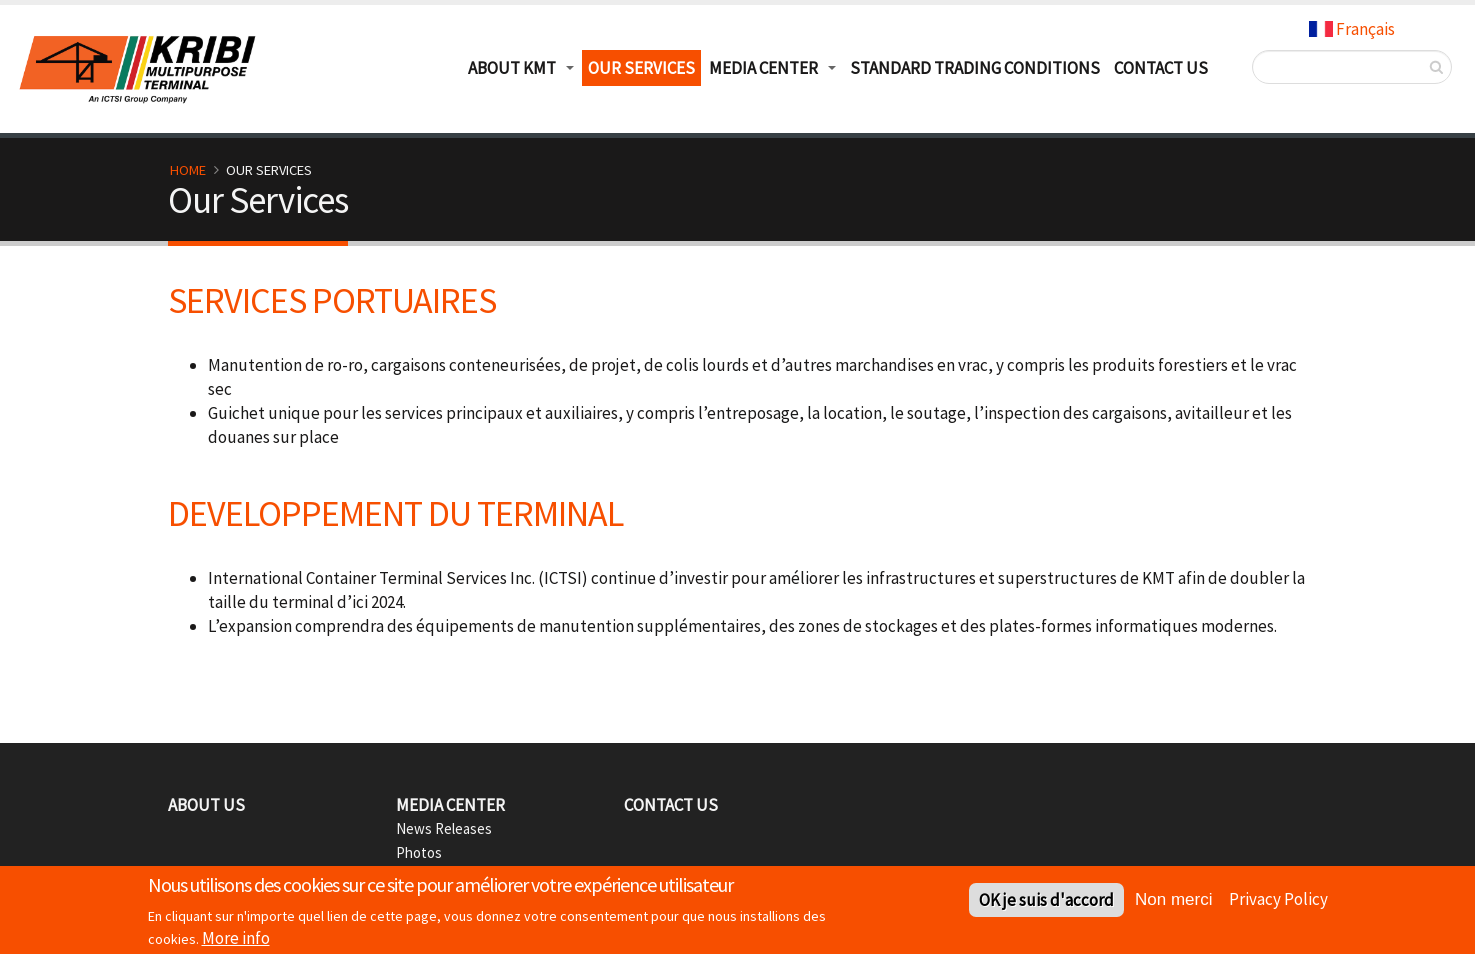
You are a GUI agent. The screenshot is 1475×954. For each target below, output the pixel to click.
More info (236, 940)
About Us (206, 805)
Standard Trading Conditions (975, 68)
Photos (419, 852)
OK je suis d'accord (1046, 903)
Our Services (641, 68)
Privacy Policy (1278, 901)
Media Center (763, 68)
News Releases (444, 828)
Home (188, 170)
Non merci (1173, 902)
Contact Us (1161, 68)
